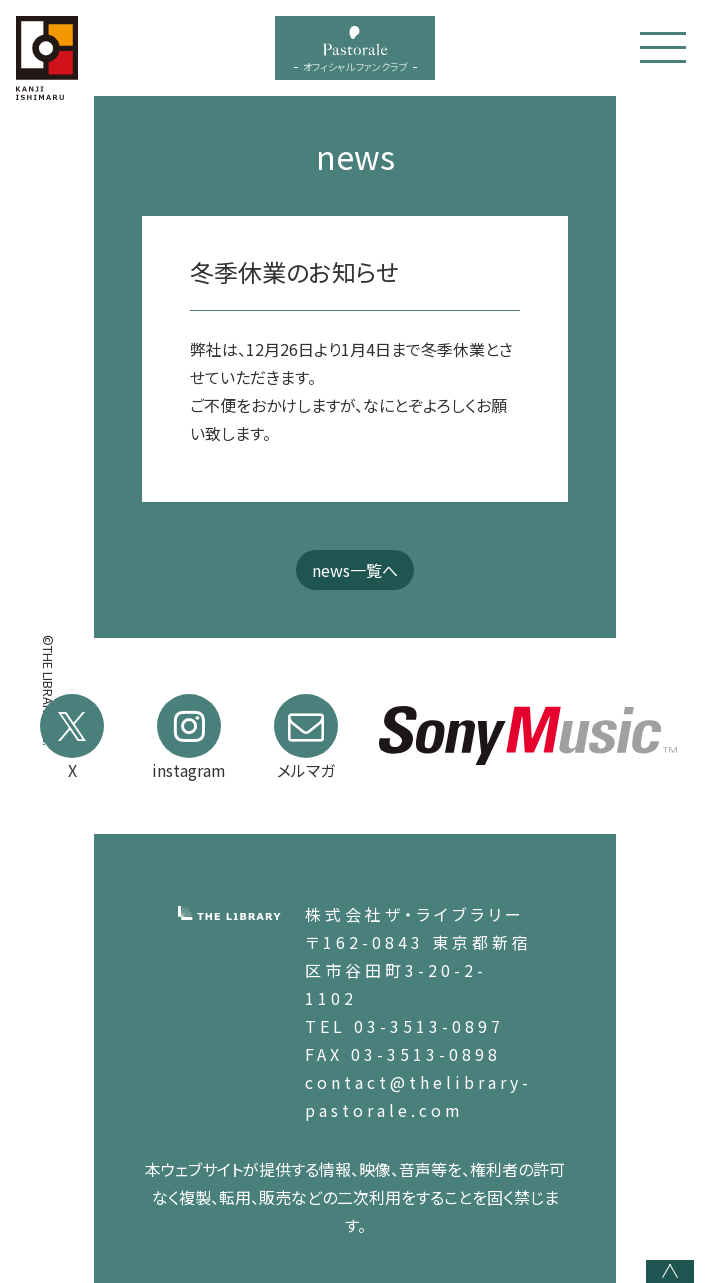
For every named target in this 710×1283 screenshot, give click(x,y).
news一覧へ (355, 570)
